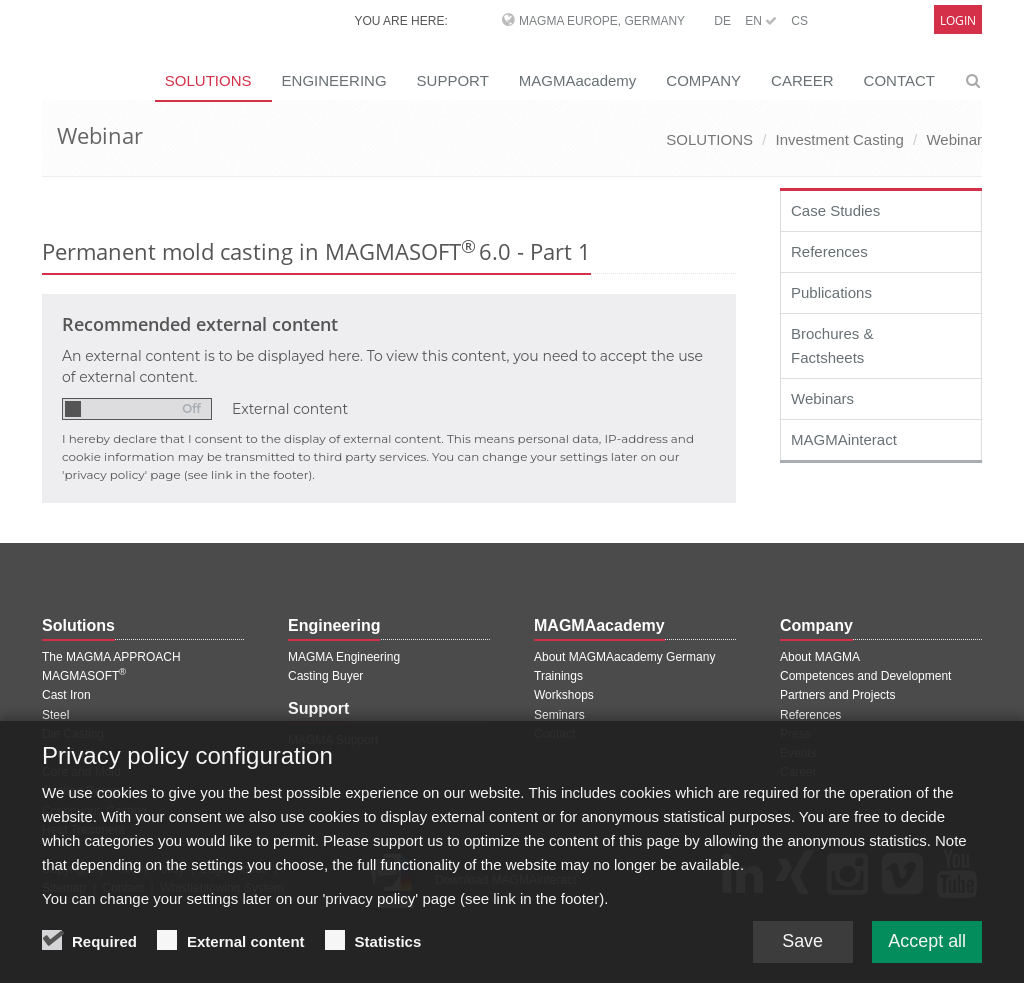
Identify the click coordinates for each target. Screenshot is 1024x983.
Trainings (558, 676)
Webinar (954, 139)
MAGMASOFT (84, 676)
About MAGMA (820, 657)
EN (761, 21)
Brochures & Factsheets (832, 345)
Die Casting (73, 734)
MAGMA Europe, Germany (602, 21)
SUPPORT (453, 80)
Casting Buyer (325, 676)
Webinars (822, 398)
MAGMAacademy (578, 80)
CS (799, 21)
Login (958, 20)
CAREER (802, 80)
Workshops (564, 695)
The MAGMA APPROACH (111, 657)
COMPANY (703, 80)
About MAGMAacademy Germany (624, 657)
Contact (554, 734)
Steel (55, 715)
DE (722, 21)
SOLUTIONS (709, 139)
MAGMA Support (333, 740)
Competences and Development (865, 676)
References (829, 251)
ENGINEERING (334, 80)
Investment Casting (839, 139)
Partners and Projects (837, 695)
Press (795, 734)
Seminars (559, 715)
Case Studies (835, 210)
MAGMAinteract (844, 439)
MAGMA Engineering (344, 657)
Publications (831, 292)
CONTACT (899, 80)
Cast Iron (66, 695)
